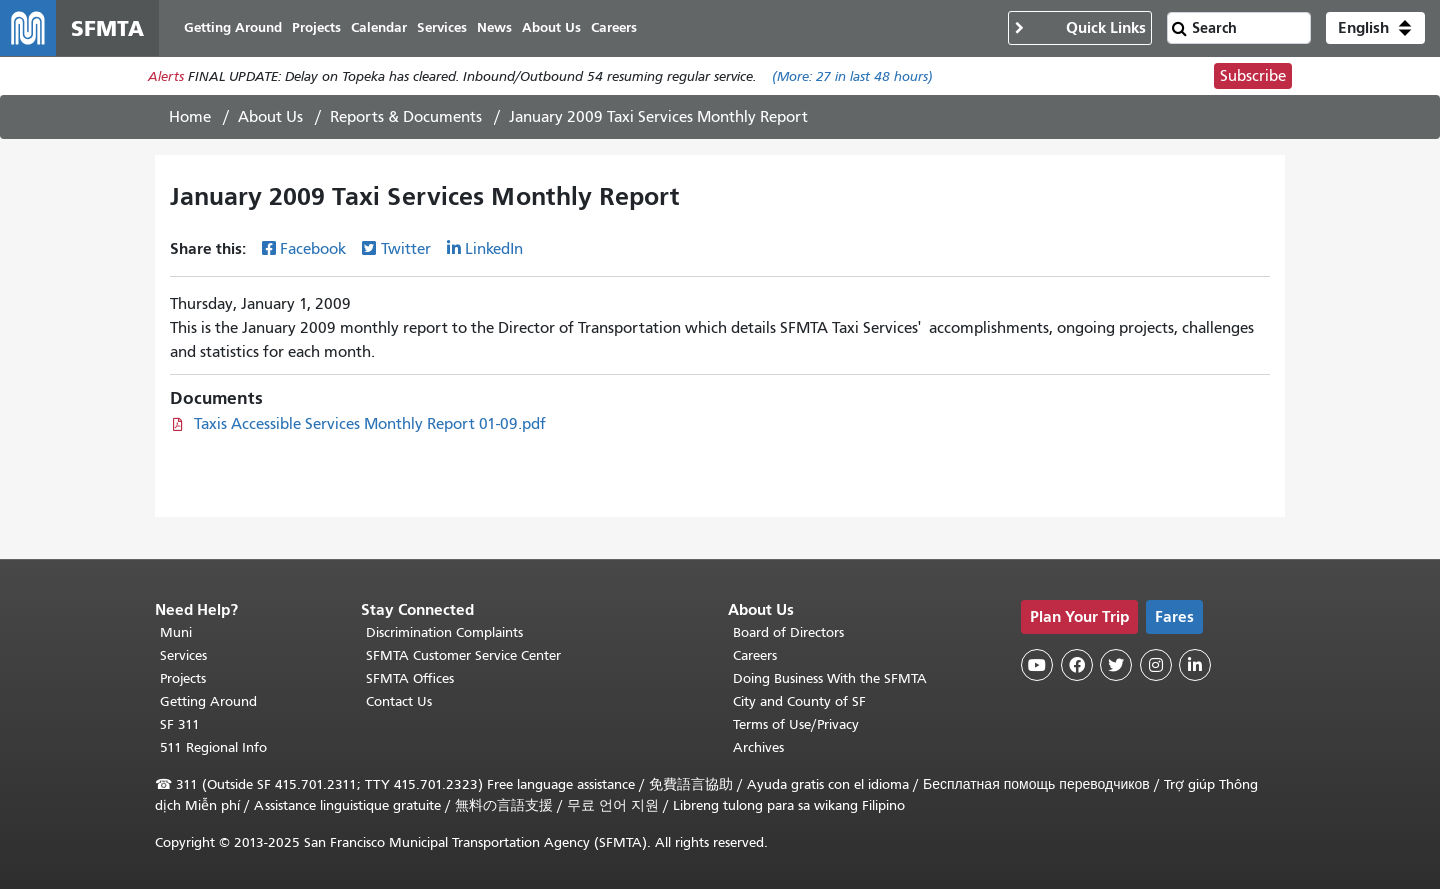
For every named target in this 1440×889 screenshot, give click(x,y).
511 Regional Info (213, 747)
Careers (755, 655)
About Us (270, 117)
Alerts (166, 76)
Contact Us (399, 701)
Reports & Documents (406, 117)
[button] (1375, 28)
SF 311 (180, 724)
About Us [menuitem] (551, 27)
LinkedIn (494, 249)
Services (183, 655)
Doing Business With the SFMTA (830, 678)
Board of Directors (788, 632)
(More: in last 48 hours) (852, 76)
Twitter (406, 249)
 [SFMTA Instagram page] (1156, 665)
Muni (176, 632)
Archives (758, 747)
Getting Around (208, 701)
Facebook (313, 249)
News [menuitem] (494, 27)
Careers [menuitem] (614, 27)
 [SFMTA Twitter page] (1116, 665)
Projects (183, 678)
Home (190, 117)
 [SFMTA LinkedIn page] (1195, 665)
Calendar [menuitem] (379, 27)
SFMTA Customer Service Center (463, 655)
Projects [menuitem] (316, 27)
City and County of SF (799, 701)
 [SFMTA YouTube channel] (1037, 665)
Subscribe (1253, 76)
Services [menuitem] (442, 27)
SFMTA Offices (410, 678)
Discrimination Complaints (444, 632)
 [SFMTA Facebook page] (1077, 665)
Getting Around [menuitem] (233, 27)
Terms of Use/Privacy (796, 724)
